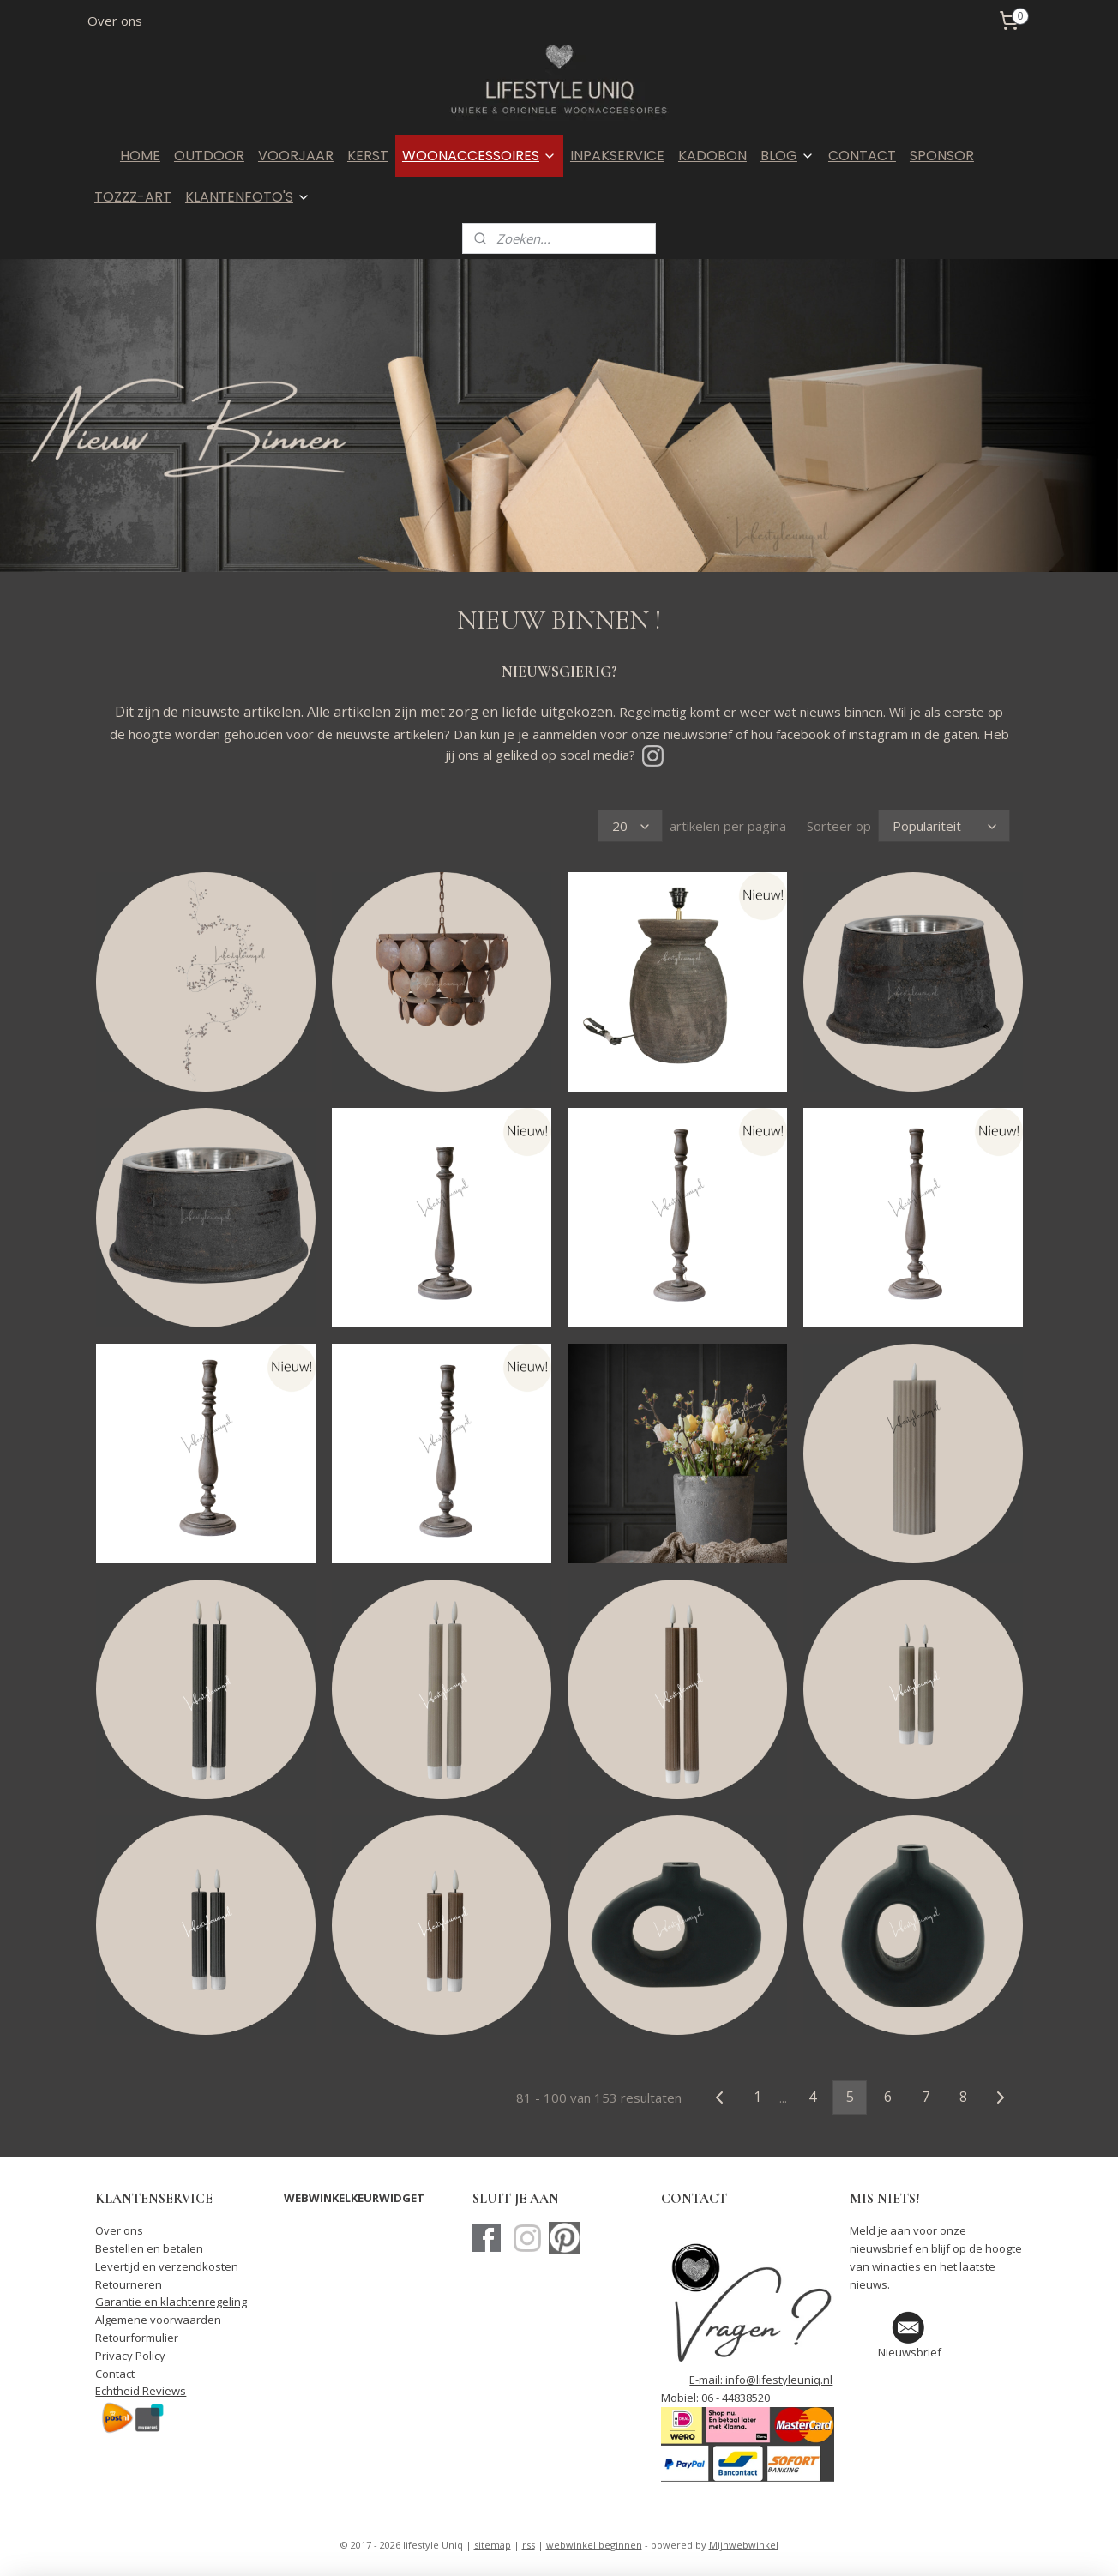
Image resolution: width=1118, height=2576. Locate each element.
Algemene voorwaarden (158, 2319)
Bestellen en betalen (149, 2248)
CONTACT (862, 156)
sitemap (492, 2544)
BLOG (787, 156)
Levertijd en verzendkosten (166, 2266)
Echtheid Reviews (140, 2390)
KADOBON (712, 156)
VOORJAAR (296, 156)
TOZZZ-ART (132, 197)
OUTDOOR (209, 156)
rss (528, 2544)
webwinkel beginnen (594, 2544)
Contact (115, 2373)
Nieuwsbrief (909, 2352)
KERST (367, 156)
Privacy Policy (130, 2355)
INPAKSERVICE (617, 156)
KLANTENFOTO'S (247, 197)
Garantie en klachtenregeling (171, 2301)
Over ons (114, 20)
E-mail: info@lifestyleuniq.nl (760, 2379)
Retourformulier (136, 2337)
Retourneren (128, 2284)
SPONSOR (942, 156)
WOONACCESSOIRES (479, 156)
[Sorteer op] (944, 825)
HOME (140, 156)
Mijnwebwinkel (743, 2544)
